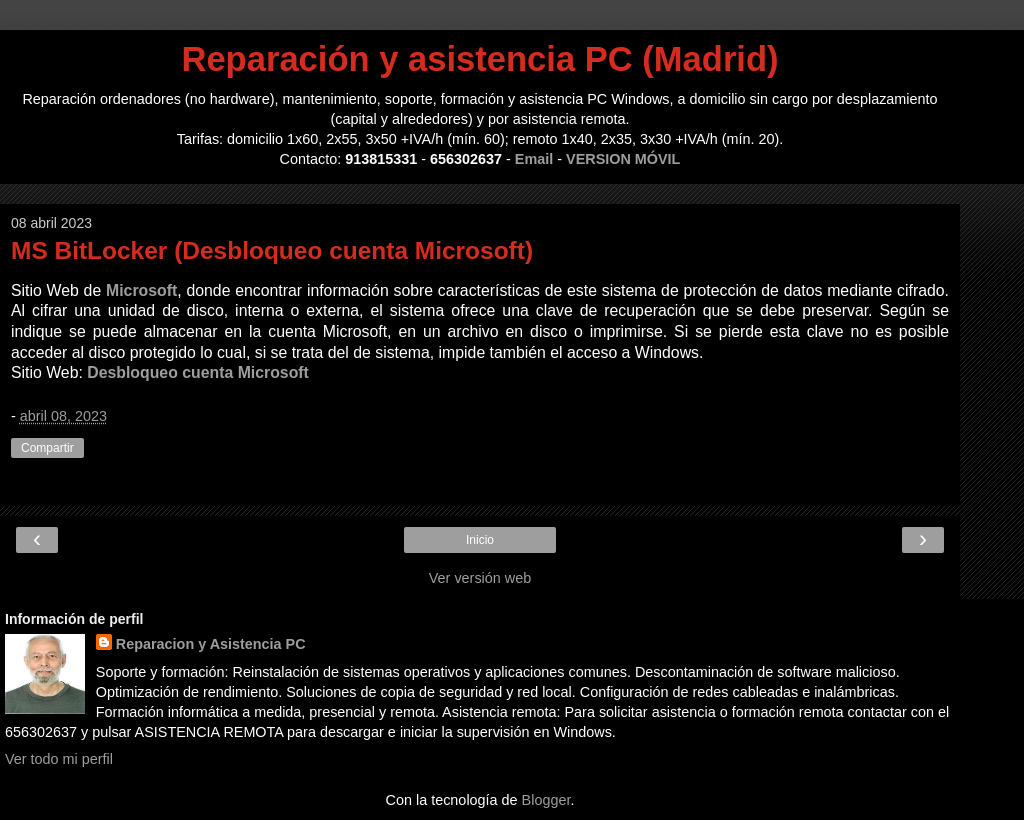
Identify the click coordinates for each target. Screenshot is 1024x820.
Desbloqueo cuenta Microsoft (198, 372)
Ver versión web (480, 578)
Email (534, 159)
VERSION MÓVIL (623, 159)
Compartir (47, 448)
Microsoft (141, 290)
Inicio (480, 540)
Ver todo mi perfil (59, 759)
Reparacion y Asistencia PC (211, 644)
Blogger (546, 800)
